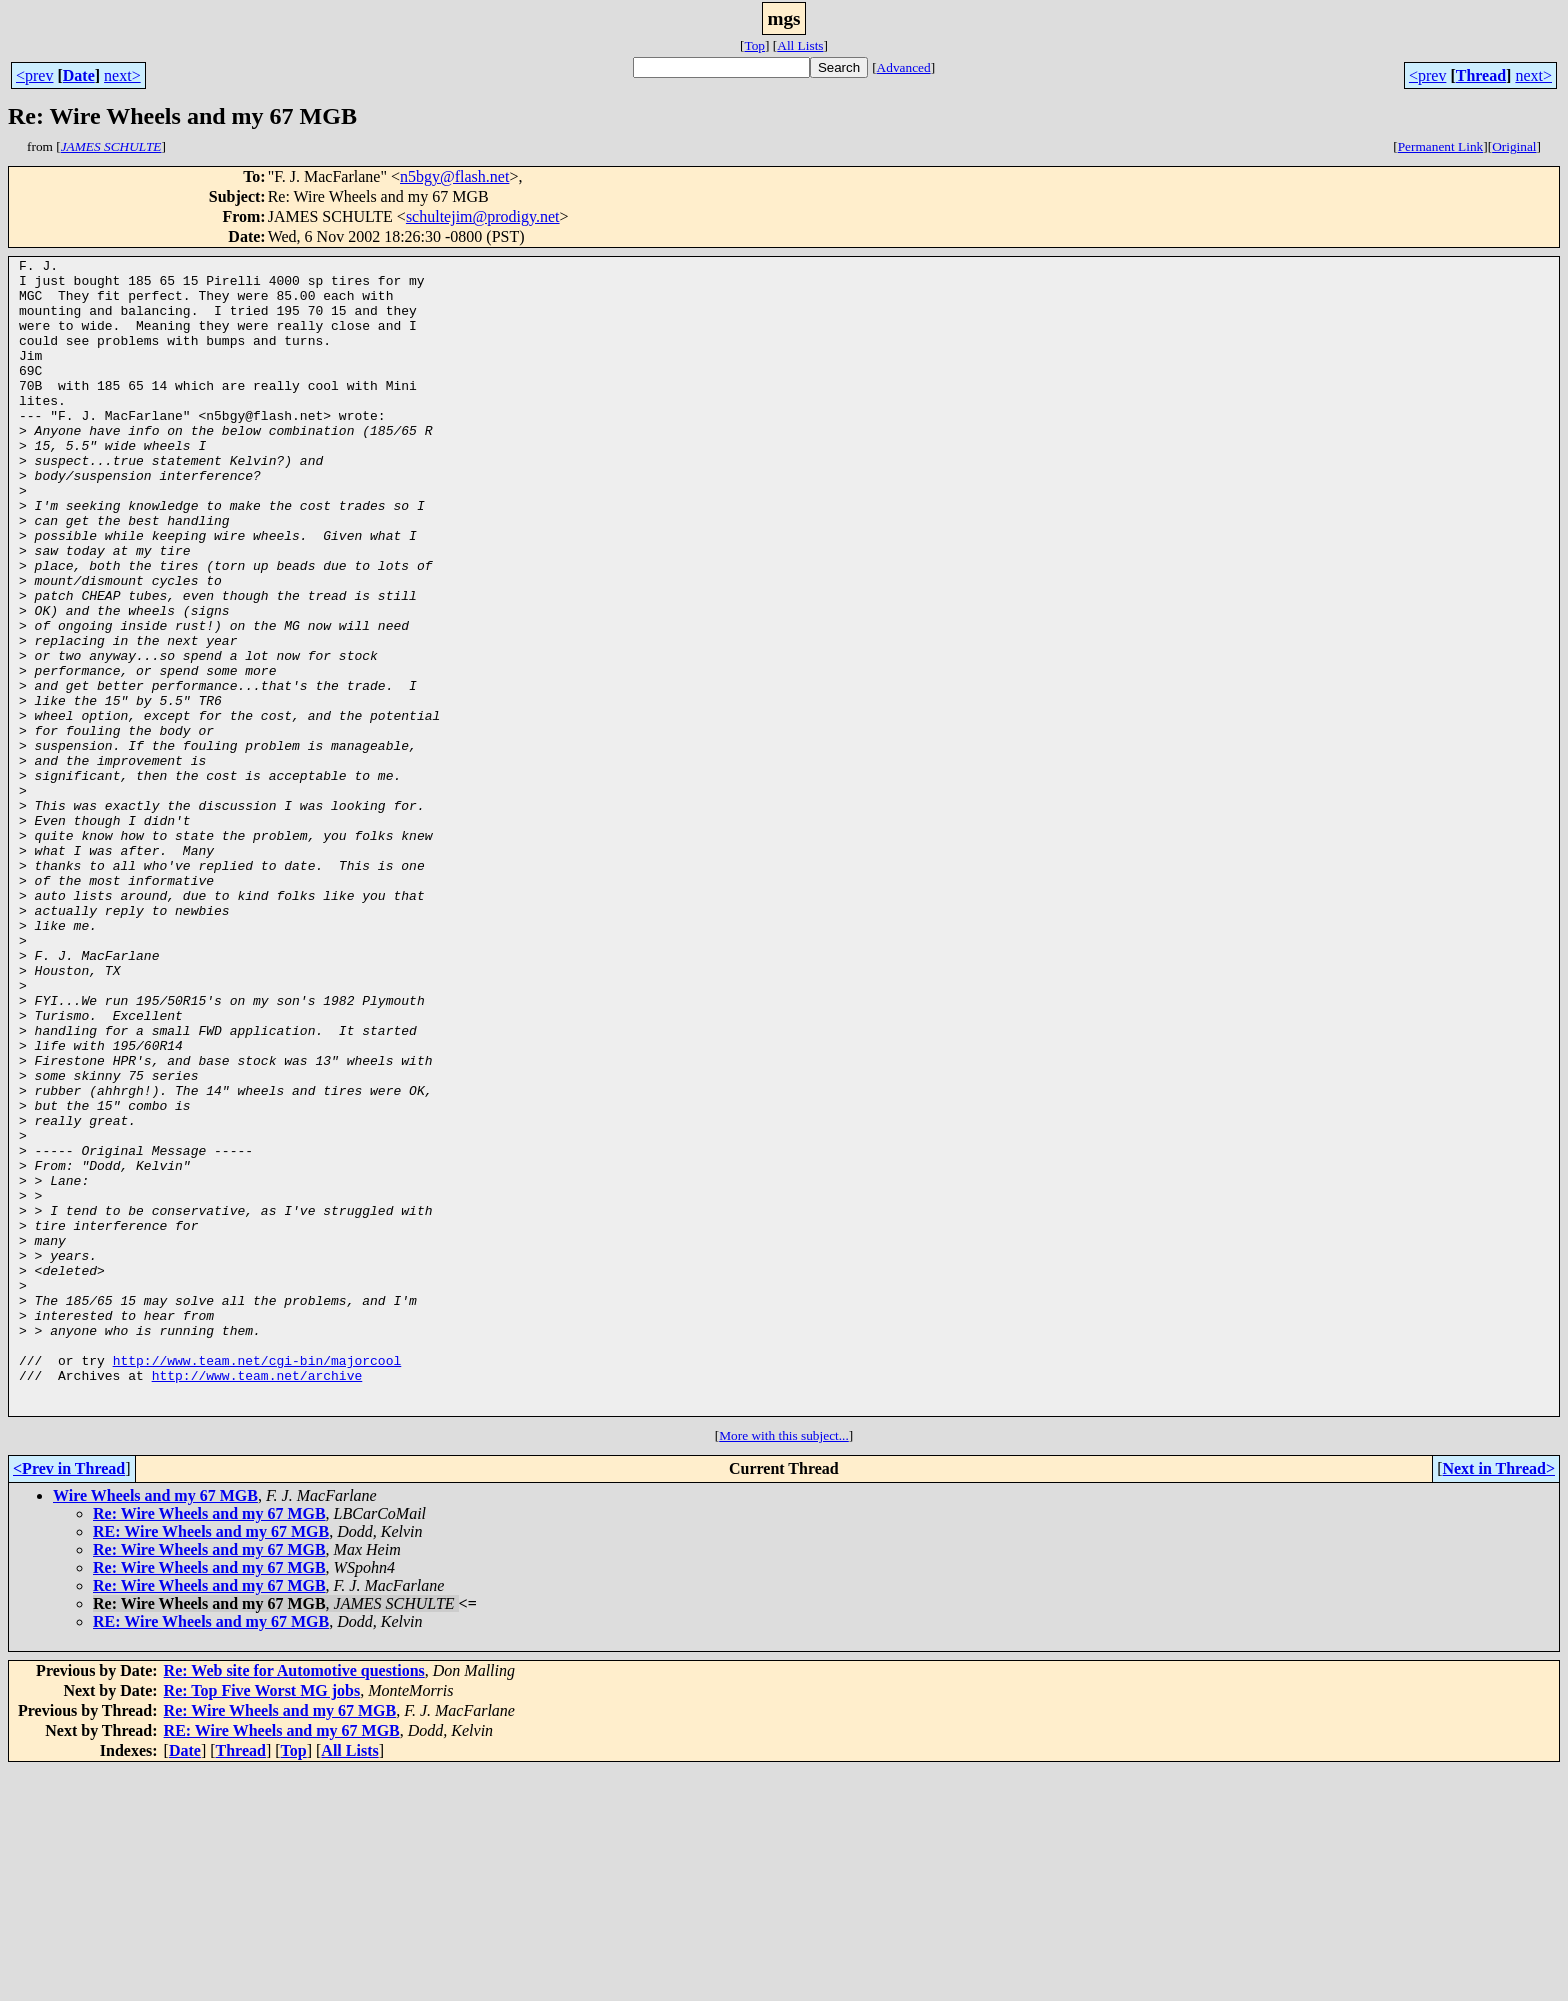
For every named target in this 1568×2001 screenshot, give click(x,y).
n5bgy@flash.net (454, 176)
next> (122, 75)
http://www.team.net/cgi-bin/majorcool (257, 1582)
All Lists (800, 45)
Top (754, 45)
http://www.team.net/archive (257, 1600)
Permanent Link (1441, 146)
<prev (34, 75)
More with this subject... (784, 1666)
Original (1514, 146)
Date (79, 75)
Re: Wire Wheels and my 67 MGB (209, 1744)
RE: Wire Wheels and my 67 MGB (211, 1762)
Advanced (904, 67)
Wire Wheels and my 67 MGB (155, 1726)
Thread (1481, 75)
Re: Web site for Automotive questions (294, 1901)
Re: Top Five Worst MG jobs (262, 1921)
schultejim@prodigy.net (483, 216)
